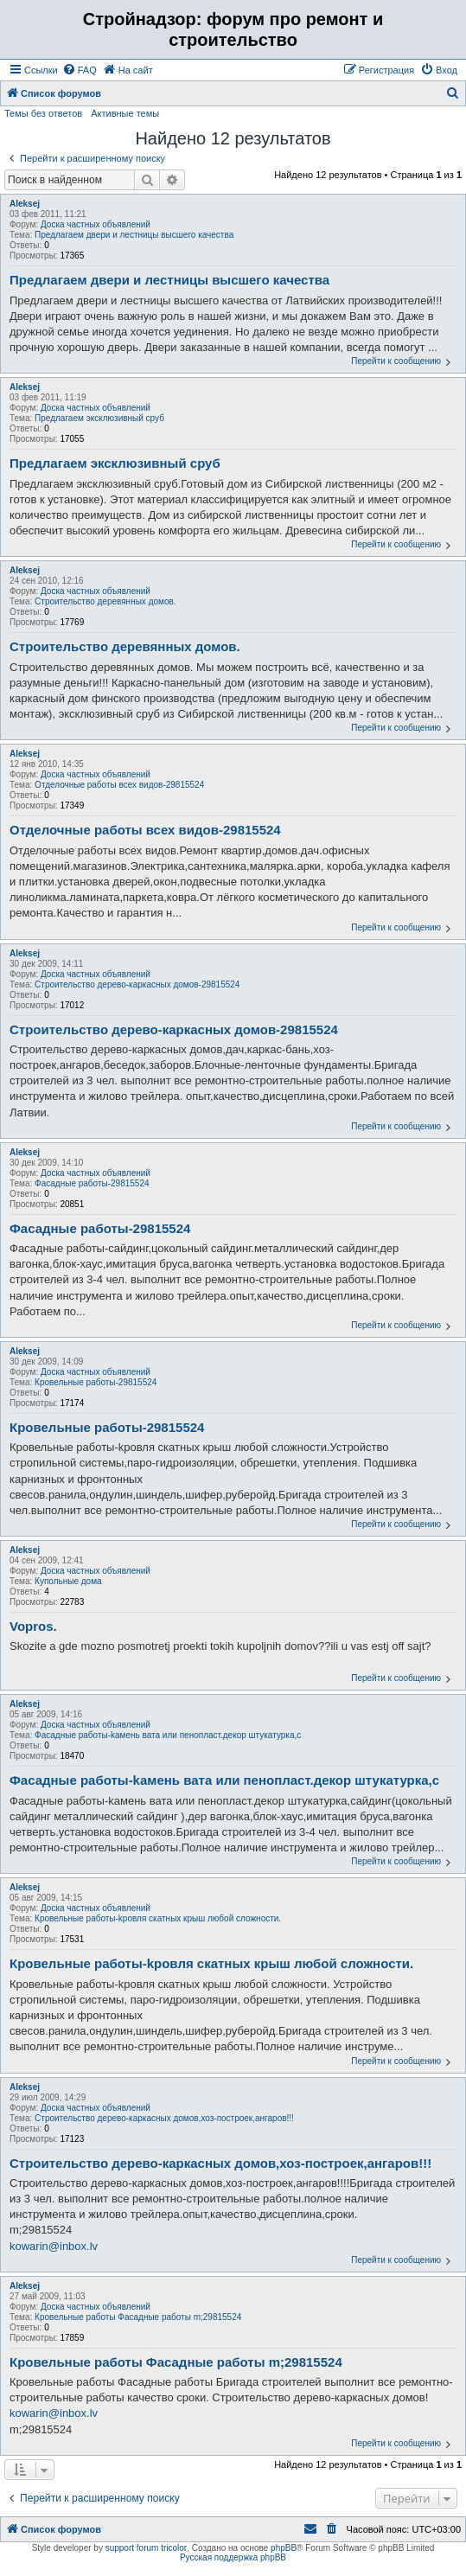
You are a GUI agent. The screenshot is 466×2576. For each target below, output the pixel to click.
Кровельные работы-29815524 (95, 1382)
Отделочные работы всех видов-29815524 (119, 784)
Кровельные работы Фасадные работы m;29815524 (138, 2317)
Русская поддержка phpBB (233, 2557)
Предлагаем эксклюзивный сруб (99, 418)
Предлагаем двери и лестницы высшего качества (134, 235)
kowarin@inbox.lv (54, 2246)
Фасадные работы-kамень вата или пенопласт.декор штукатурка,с (168, 1735)
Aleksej (25, 203)
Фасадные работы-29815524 (92, 1183)
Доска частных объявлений (95, 224)
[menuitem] (79, 70)
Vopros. (33, 1626)
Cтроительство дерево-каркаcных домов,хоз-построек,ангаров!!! (164, 2118)
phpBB (284, 2548)
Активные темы (125, 113)
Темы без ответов (43, 113)
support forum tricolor (146, 2548)
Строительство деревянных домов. (105, 601)
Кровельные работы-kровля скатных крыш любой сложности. (158, 1918)
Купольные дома (68, 1581)
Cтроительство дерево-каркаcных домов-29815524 (137, 984)
